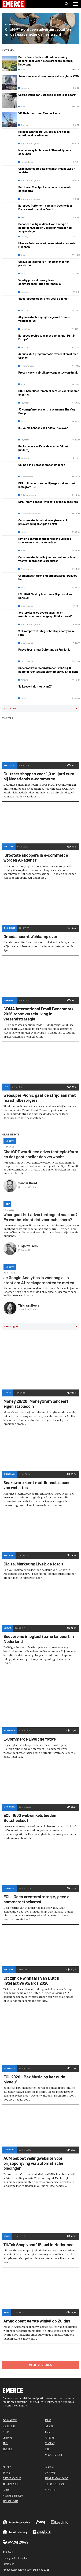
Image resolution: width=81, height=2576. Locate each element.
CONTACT (49, 2467)
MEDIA (6, 2432)
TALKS (48, 2420)
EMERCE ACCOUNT (12, 2478)
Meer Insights (40, 1326)
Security (23, 237)
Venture (23, 311)
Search (22, 218)
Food (21, 588)
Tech (21, 70)
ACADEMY (49, 2443)
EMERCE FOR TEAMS (55, 2484)
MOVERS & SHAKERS (13, 2496)
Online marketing (27, 495)
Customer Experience (29, 514)
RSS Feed (8, 2552)
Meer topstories (40, 2365)
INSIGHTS (49, 2432)
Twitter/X (23, 698)
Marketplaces (25, 162)
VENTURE (7, 2438)
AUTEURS (49, 2438)
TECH (5, 2443)
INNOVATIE (8, 2449)
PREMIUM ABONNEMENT (56, 2478)
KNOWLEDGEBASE (53, 2455)
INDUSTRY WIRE (10, 2501)
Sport (21, 274)
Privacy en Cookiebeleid (15, 2558)
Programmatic (26, 366)
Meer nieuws (40, 708)
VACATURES (51, 2473)
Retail (6, 2313)
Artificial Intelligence (29, 144)
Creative (23, 125)
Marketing (24, 88)
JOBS (47, 2449)
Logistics (23, 292)
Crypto (7, 1393)
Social (7, 2236)
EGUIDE (6, 2490)
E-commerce (25, 477)
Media (22, 532)
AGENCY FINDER (11, 2484)
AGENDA (7, 2467)
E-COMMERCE (10, 2420)
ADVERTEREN (51, 2490)
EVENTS (49, 2426)
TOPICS (6, 2473)
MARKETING (9, 2426)
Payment (23, 403)
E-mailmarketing (10, 1000)
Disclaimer (8, 2564)
